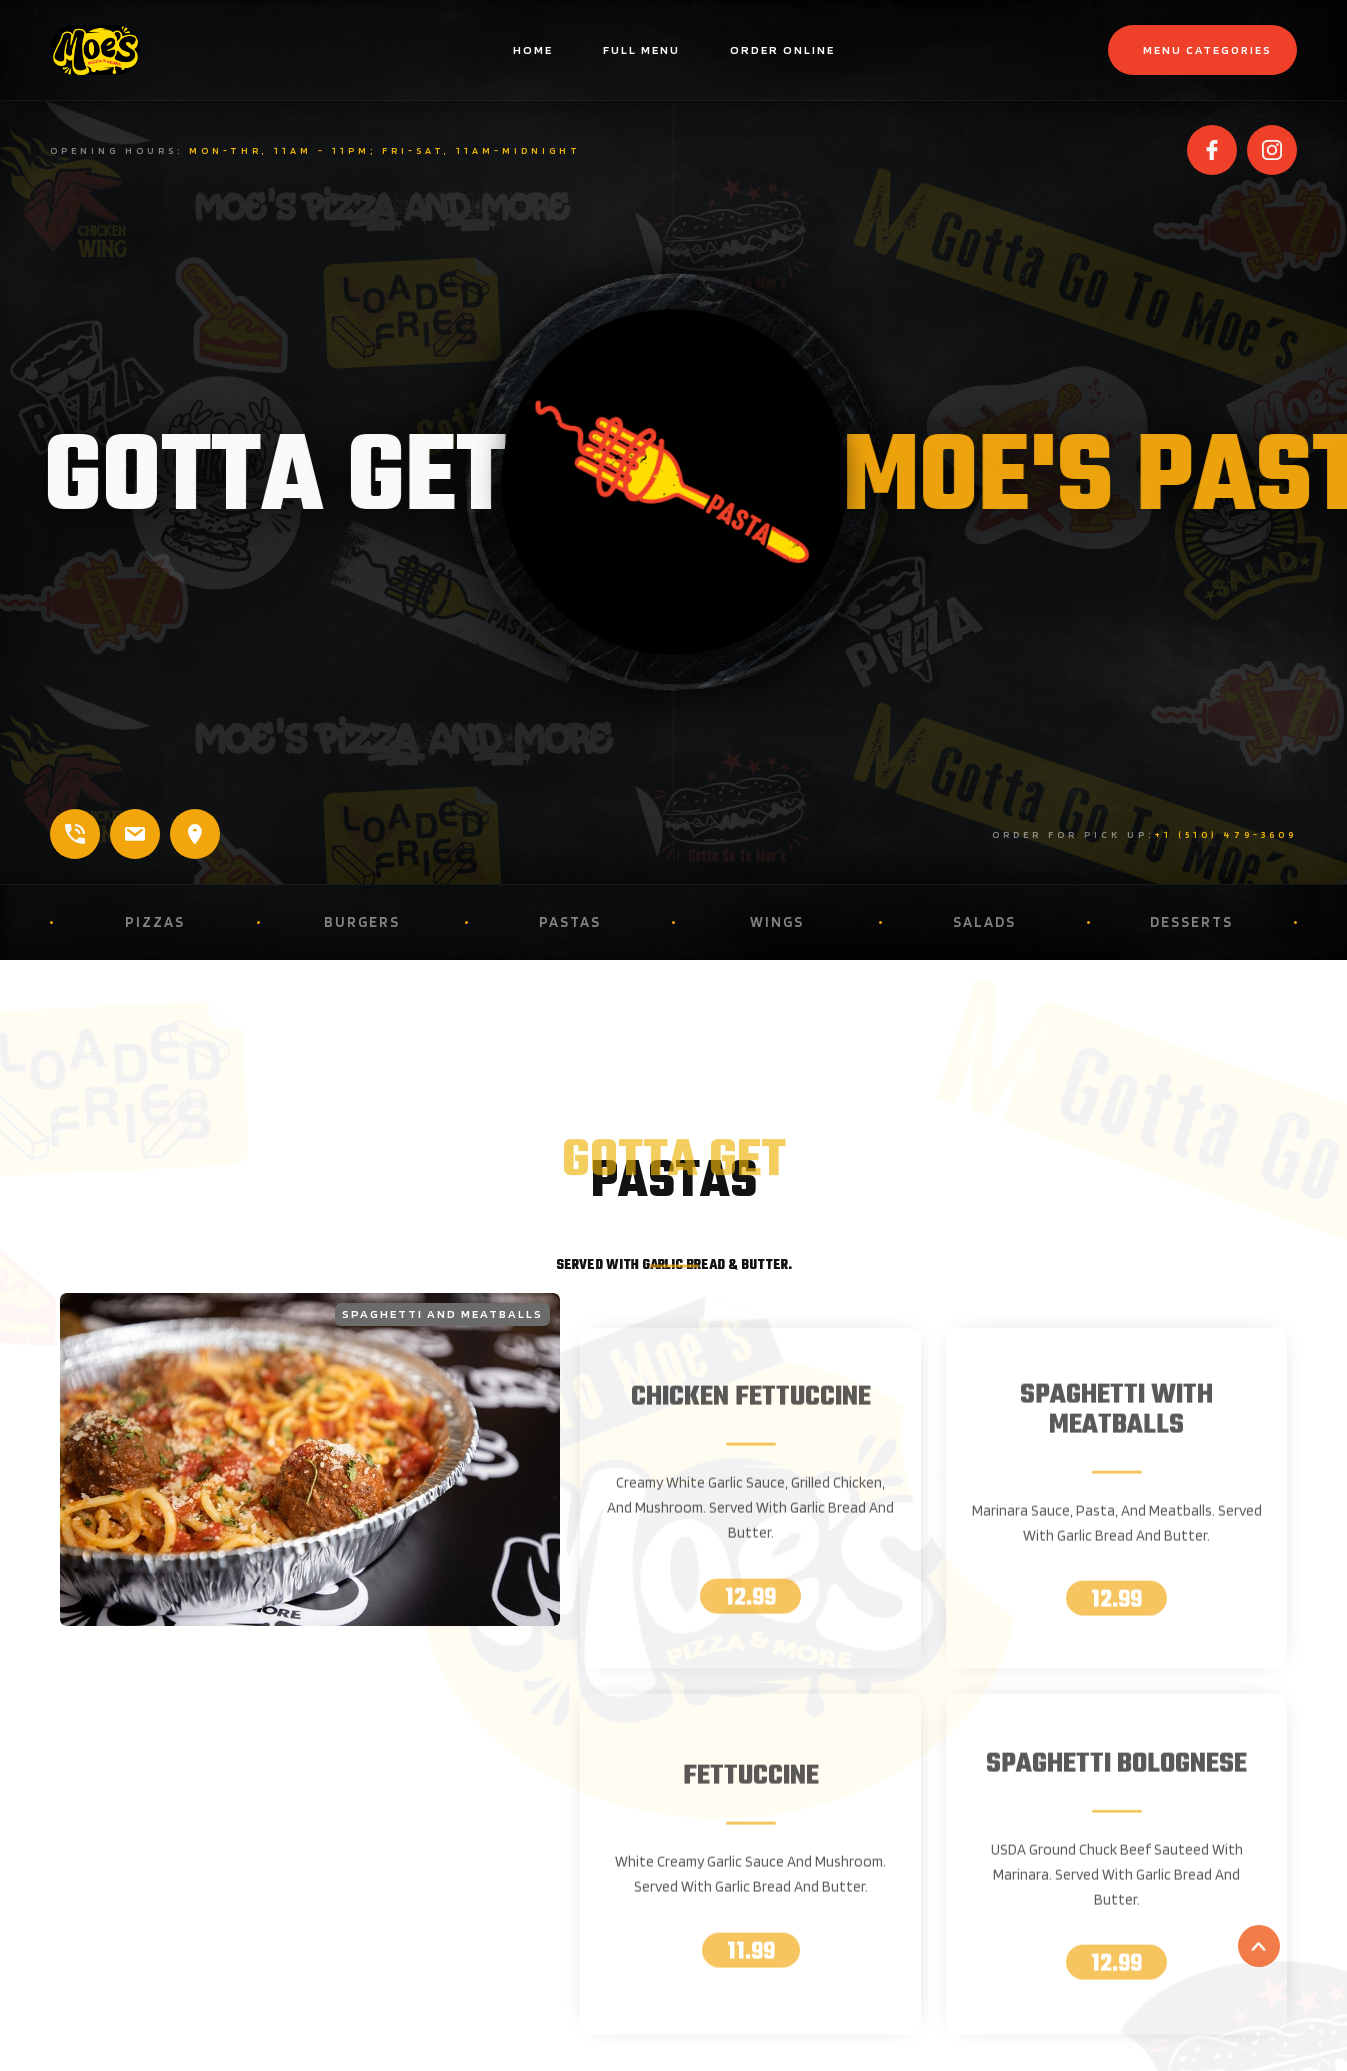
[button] (1202, 50)
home (533, 49)
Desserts (1191, 922)
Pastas (570, 922)
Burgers (362, 922)
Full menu (641, 49)
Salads (984, 922)
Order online (782, 49)
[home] (150, 50)
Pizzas (155, 922)
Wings (777, 922)
